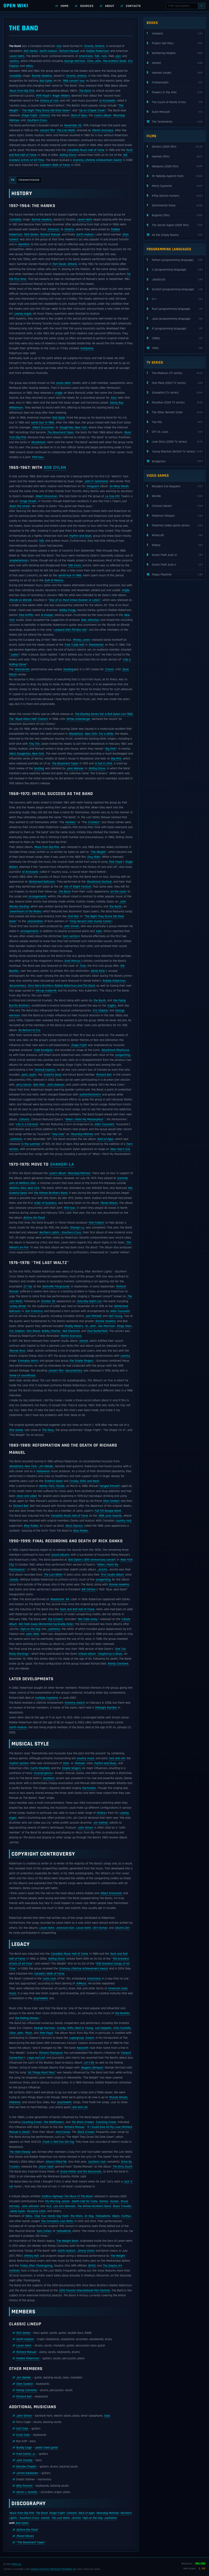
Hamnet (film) (175, 156)
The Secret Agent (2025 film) (175, 225)
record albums (60, 1555)
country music (85, 1758)
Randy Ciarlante (118, 1664)
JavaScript (175, 279)
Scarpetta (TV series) (175, 392)
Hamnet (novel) (175, 72)
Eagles (111, 1005)
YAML (175, 348)
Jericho (102, 1569)
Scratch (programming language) (175, 289)
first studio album (112, 1575)
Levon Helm (16, 56)
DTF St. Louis (175, 432)
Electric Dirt (122, 1928)
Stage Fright (29, 115)
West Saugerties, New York (26, 754)
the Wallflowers (54, 2122)
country (14, 61)
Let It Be (89, 2063)
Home (65, 6)
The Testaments (175, 122)
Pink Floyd (42, 96)
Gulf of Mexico (54, 580)
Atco (113, 398)
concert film (47, 130)
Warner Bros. (17, 1351)
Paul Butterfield (97, 1331)
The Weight (98, 852)
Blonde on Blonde (20, 600)
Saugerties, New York (73, 427)
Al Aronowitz (107, 101)
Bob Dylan (45, 81)
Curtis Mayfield (40, 1768)
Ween (115, 2216)
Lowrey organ (22, 314)
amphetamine (18, 560)
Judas (14, 655)
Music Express (74, 1526)
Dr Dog (89, 2216)
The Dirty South (122, 2167)
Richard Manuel (69, 51)
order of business (45, 1203)
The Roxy (48, 1430)
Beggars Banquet (92, 2068)
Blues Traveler (122, 2206)
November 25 (72, 125)
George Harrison (74, 61)
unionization (35, 921)
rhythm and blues (80, 536)
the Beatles (122, 2013)
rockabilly (15, 76)
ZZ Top (27, 1286)
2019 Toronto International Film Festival (84, 2290)
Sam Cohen (44, 2231)
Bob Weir (39, 1085)
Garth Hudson (48, 51)
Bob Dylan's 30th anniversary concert (92, 1560)
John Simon (71, 926)
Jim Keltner (100, 1823)
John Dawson (55, 1085)
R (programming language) (175, 328)
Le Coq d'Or (112, 496)
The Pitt (175, 422)
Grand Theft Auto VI (175, 555)
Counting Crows (31, 2122)
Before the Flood (33, 1218)
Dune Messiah (175, 112)
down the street (19, 506)
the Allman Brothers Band (50, 1193)
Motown (80, 1763)
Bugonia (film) (175, 215)
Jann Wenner (75, 768)
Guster (114, 2201)
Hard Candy (62, 2132)
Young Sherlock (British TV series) (175, 451)
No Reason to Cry (29, 1030)
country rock (123, 1521)
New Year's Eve (120, 1149)
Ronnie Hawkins (42, 76)
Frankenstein (175, 82)
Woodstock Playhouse (115, 1050)
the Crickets (55, 1619)
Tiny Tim (34, 744)
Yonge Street (27, 501)
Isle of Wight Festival (77, 887)
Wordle (175, 496)
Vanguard (93, 486)
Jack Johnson (30, 2206)
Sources (87, 6)
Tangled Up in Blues (109, 1654)
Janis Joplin (28, 1075)
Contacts (133, 6)
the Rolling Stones (27, 2018)
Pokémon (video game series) (175, 525)
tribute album (87, 1654)
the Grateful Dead (114, 61)
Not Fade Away (87, 1619)
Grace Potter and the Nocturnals (81, 2171)
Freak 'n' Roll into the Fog (58, 2142)
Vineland (175, 33)
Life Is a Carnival (27, 1124)
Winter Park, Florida (51, 1486)
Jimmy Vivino (85, 2251)
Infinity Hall (31, 2256)
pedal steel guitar (46, 2448)
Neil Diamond (71, 1331)
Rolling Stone (67, 155)
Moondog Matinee (82, 1134)
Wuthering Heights (175, 53)
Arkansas (53, 229)
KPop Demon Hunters (175, 195)
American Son (65, 1928)
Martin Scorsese (102, 130)
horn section (70, 936)
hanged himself (109, 1486)
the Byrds (115, 906)
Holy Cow (58, 1134)
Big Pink (110, 749)
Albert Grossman (43, 427)
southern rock (97, 2162)
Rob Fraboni (96, 1223)
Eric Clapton (100, 1010)
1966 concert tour (74, 81)
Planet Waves (109, 1203)
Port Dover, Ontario (65, 264)
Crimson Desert (175, 506)
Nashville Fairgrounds (56, 1286)
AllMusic (81, 1983)
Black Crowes (86, 2132)
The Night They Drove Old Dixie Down (45, 110)
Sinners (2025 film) (175, 147)
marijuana (86, 348)
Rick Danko (31, 51)
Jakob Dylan (17, 2211)
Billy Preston (24, 2486)
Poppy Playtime (175, 574)
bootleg (68, 669)
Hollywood (43, 1471)
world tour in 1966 (42, 422)
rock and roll (117, 1758)
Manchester (96, 645)
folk (97, 56)
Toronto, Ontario (94, 46)
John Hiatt (32, 1634)
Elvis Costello (122, 2028)
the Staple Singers (82, 1361)
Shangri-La (62, 1164)
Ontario (69, 229)
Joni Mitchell (93, 1316)
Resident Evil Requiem (175, 486)
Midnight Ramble (106, 1708)
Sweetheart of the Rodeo (25, 911)
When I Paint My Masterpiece (84, 1119)
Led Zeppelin (103, 2028)
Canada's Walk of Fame (55, 165)
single (58, 393)
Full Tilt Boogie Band (108, 1511)
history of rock (49, 101)
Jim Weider (46, 1466)
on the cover (118, 891)
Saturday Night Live (89, 1301)
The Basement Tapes (60, 432)
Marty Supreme (175, 186)
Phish (28, 2033)
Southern (49, 1778)
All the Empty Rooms (175, 235)
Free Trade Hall (74, 645)
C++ (175, 299)
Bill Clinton (89, 1589)
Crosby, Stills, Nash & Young (75, 2028)
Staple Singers (71, 1768)
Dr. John (90, 1326)
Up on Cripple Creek (92, 110)
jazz (118, 56)
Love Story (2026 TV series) (175, 442)
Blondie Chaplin (26, 2467)
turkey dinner (17, 1306)
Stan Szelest (111, 1501)
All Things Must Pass (41, 2072)
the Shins (76, 2216)
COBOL (175, 338)
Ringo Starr (124, 1326)
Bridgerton (175, 461)
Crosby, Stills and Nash (84, 1481)
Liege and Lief (36, 2058)
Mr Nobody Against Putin (175, 176)
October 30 (48, 1301)
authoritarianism (90, 1095)
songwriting (122, 1055)
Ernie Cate (23, 2435)
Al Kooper (47, 615)
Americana (86, 56)
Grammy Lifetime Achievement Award (97, 160)
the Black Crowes (83, 2122)
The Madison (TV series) (175, 373)
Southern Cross (37, 120)
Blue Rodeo (31, 1526)
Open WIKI (16, 5)
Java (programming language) (175, 319)
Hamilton (24, 244)
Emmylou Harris (28, 1361)
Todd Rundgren (43, 1050)
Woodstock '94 (59, 1599)
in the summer (30, 1144)
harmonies (89, 1788)
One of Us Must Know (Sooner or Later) (74, 600)
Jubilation (15, 1139)
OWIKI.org (16, 2564)
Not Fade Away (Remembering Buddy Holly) (46, 1624)
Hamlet (175, 63)
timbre (101, 1813)
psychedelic (41, 1998)
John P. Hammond (96, 481)
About (109, 6)
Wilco (29, 66)
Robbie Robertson (97, 51)
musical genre (43, 1773)
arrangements (38, 896)
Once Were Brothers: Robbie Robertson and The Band (61, 986)
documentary (17, 986)
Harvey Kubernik (46, 991)
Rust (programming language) (175, 309)
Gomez (103, 2201)
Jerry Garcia (23, 1085)
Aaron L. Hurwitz (26, 2492)
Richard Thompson (51, 2053)
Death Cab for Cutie (84, 2201)
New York (91, 734)
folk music (74, 565)
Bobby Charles (51, 1331)
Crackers (93, 822)
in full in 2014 (103, 763)
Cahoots (44, 115)
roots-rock (49, 1979)
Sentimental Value (175, 205)
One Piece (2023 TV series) (175, 383)
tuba (99, 931)
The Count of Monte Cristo (175, 102)
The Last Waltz (66, 130)
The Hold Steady (19, 2152)
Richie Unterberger (79, 719)
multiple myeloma (46, 1698)
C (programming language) (175, 270)
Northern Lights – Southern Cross (60, 1232)
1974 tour (38, 457)
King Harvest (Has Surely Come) (90, 921)
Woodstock (38, 442)
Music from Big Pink (21, 91)
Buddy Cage (24, 2448)
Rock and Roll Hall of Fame (77, 1609)
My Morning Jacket (57, 2201)
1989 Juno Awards (110, 1516)
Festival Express (45, 1070)
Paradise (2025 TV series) (175, 402)
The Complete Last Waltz (57, 2221)
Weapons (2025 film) (175, 166)
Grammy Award (74, 1703)
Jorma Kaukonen (27, 2473)
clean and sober (27, 1496)
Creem (109, 669)
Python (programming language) (175, 260)
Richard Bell (103, 1075)
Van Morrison (106, 1326)
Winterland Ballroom (42, 882)
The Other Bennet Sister (175, 412)
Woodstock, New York (23, 1466)
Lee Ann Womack (64, 2206)
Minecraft (175, 535)
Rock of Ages (79, 115)
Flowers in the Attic (175, 92)
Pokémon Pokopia (175, 515)
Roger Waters (61, 96)
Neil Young (115, 1316)
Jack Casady (24, 2460)
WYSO (92, 2266)
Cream (89, 2038)
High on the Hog (30, 1629)
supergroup (76, 2038)
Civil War (73, 916)
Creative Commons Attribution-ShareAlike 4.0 (53, 2569)
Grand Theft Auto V (175, 565)
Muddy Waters (74, 1326)
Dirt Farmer (100, 1928)
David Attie (98, 971)
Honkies (70, 822)
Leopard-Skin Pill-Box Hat (70, 630)
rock (59, 46)
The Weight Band (67, 2241)
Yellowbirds (103, 2216)
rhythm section (19, 1763)
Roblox (175, 545)
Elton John (94, 61)
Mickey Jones (81, 640)
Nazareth (82, 2048)
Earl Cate (22, 2429)
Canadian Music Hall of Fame (85, 150)
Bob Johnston (90, 620)
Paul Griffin (26, 615)
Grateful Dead (52, 1075)
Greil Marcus (72, 961)
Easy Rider (93, 857)
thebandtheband (24, 180)
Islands (83, 1341)
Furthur (126, 2216)
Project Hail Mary (175, 43)
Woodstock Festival (99, 882)
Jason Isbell (46, 2167)
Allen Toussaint (104, 1124)
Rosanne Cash (36, 2211)
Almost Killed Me (55, 2162)
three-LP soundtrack (22, 1375)
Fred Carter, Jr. (26, 2454)
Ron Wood (33, 1331)
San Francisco (34, 1311)
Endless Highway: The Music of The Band (67, 2196)
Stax (66, 1763)
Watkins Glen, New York (24, 1188)
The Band (85, 91)
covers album (102, 115)
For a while (106, 734)
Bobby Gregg (67, 610)
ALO (48, 2206)
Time (82, 966)
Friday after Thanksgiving (36, 2266)
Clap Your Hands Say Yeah (51, 2216)
